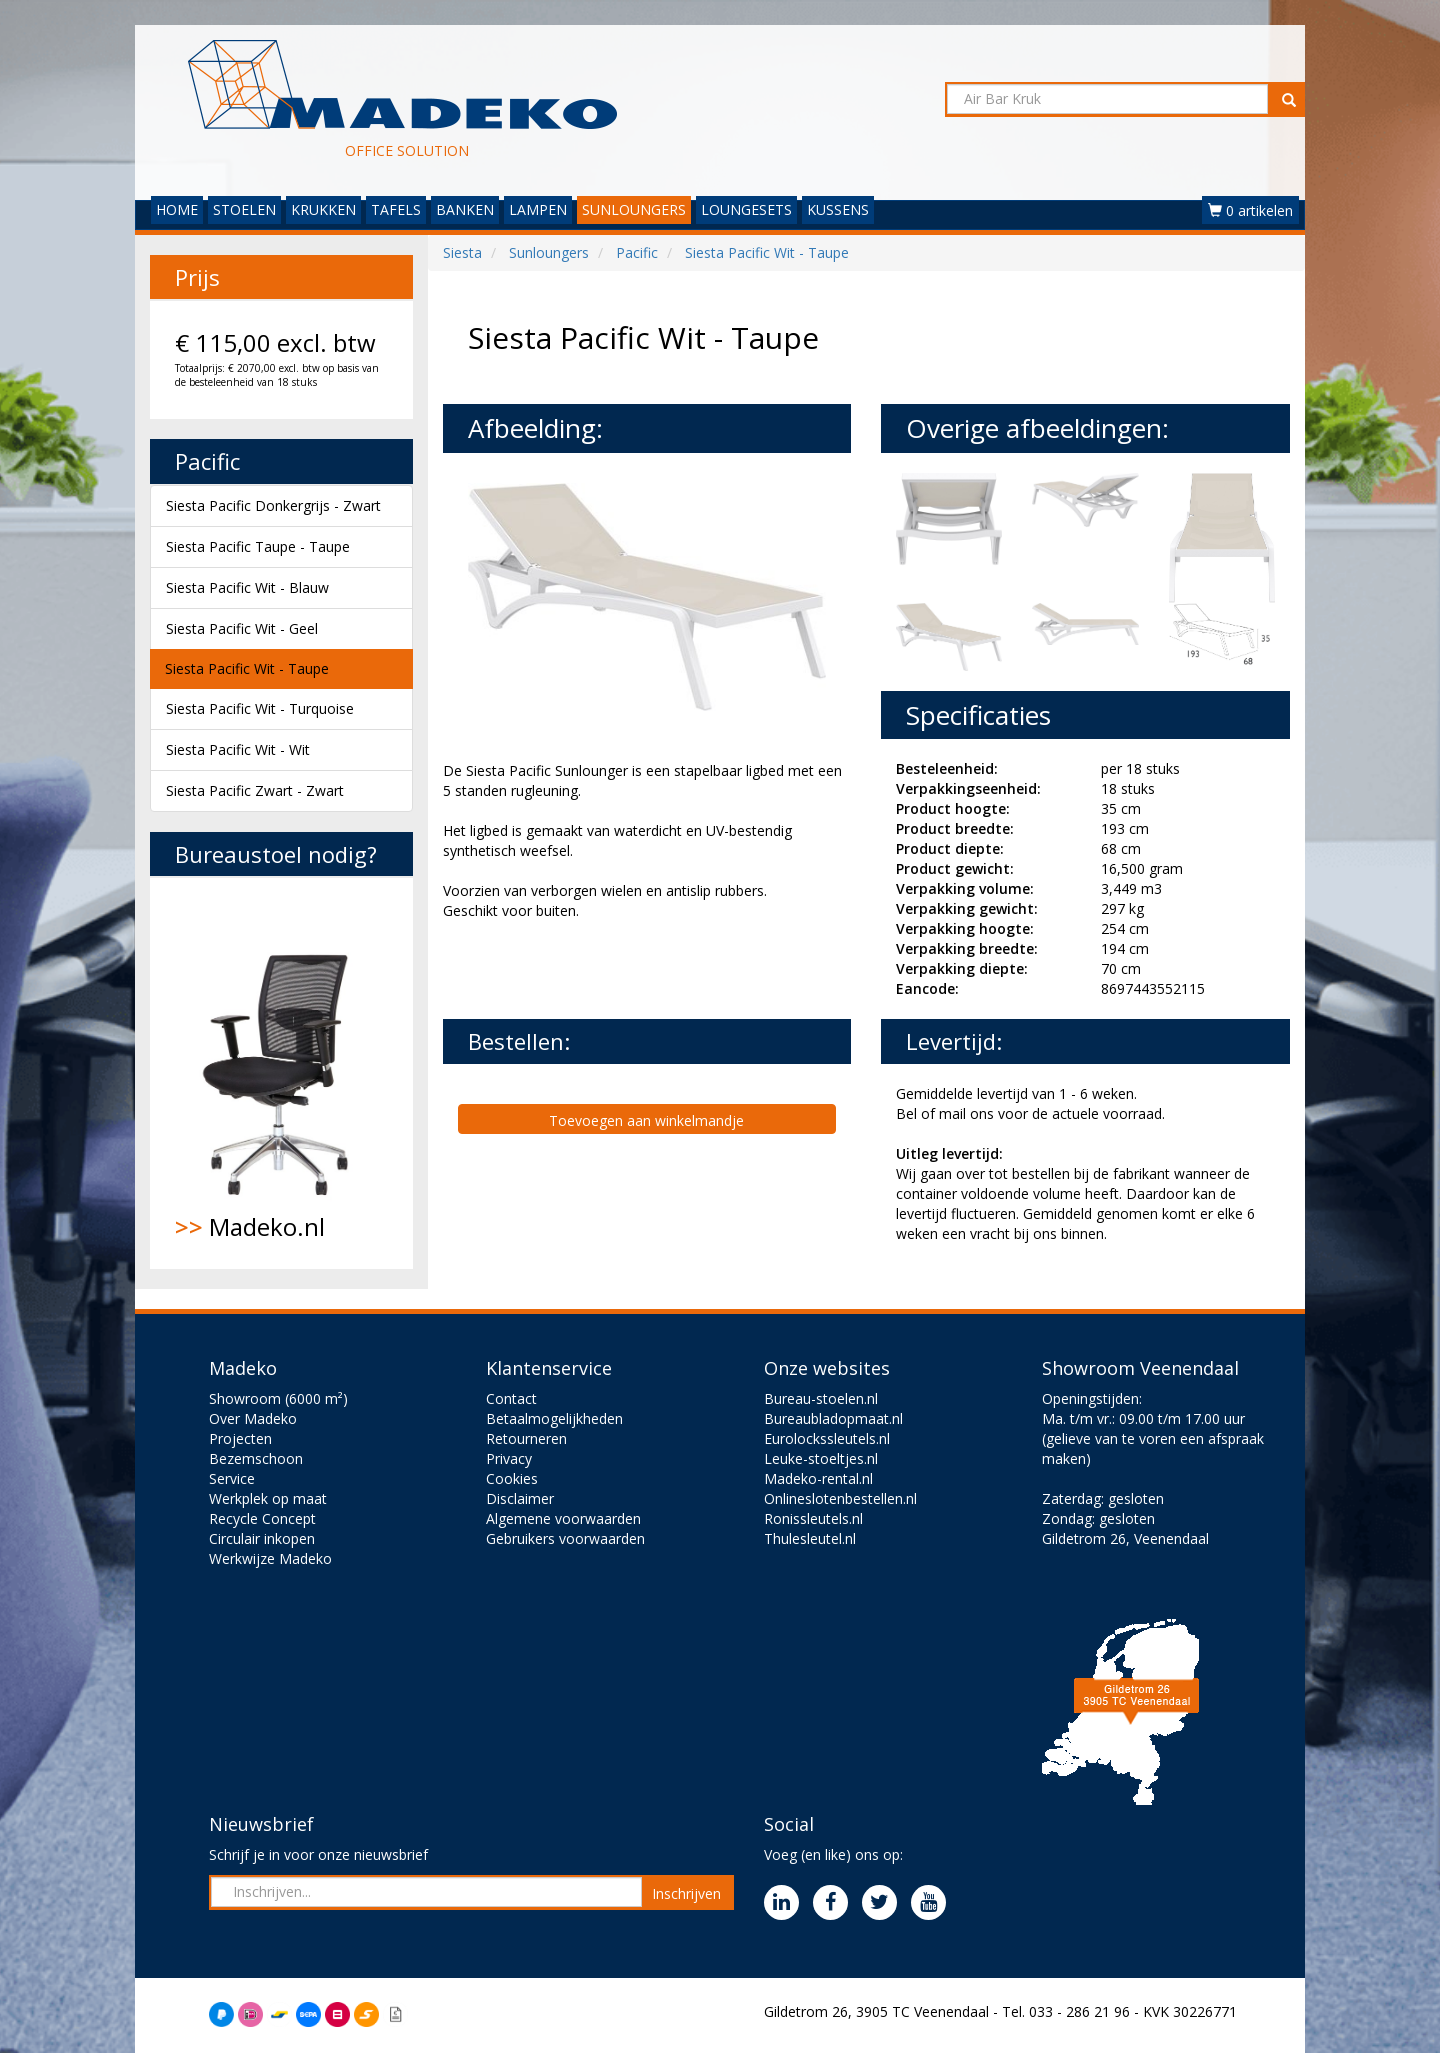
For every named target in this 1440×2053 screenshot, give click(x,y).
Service (232, 1478)
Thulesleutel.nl (810, 1538)
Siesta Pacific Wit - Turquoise (260, 708)
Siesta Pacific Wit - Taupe (247, 668)
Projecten (240, 1438)
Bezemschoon (256, 1458)
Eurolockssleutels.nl (827, 1438)
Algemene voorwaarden (563, 1518)
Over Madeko (253, 1418)
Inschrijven (686, 1893)
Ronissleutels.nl (813, 1518)
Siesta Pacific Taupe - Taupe (258, 546)
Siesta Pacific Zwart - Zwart (255, 790)
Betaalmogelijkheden (554, 1418)
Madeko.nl (281, 1073)
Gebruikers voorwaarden (565, 1538)
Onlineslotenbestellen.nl (840, 1498)
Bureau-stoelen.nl (821, 1398)
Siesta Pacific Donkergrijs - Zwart (273, 505)
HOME (177, 209)
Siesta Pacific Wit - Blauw (247, 587)
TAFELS (396, 209)
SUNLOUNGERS (634, 209)
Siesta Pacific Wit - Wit (238, 749)
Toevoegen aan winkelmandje (646, 1120)
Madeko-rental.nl (818, 1478)
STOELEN (244, 209)
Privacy (509, 1458)
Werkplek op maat (268, 1498)
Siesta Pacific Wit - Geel (242, 628)
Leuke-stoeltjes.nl (821, 1458)
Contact (511, 1398)
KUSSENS (838, 209)
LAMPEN (538, 209)
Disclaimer (520, 1498)
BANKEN (465, 209)
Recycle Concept (262, 1518)
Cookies (512, 1478)
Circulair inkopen (262, 1538)
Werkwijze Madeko (270, 1558)
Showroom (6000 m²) (278, 1398)
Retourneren (526, 1438)
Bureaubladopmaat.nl (833, 1418)
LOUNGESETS (746, 209)
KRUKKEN (323, 209)
